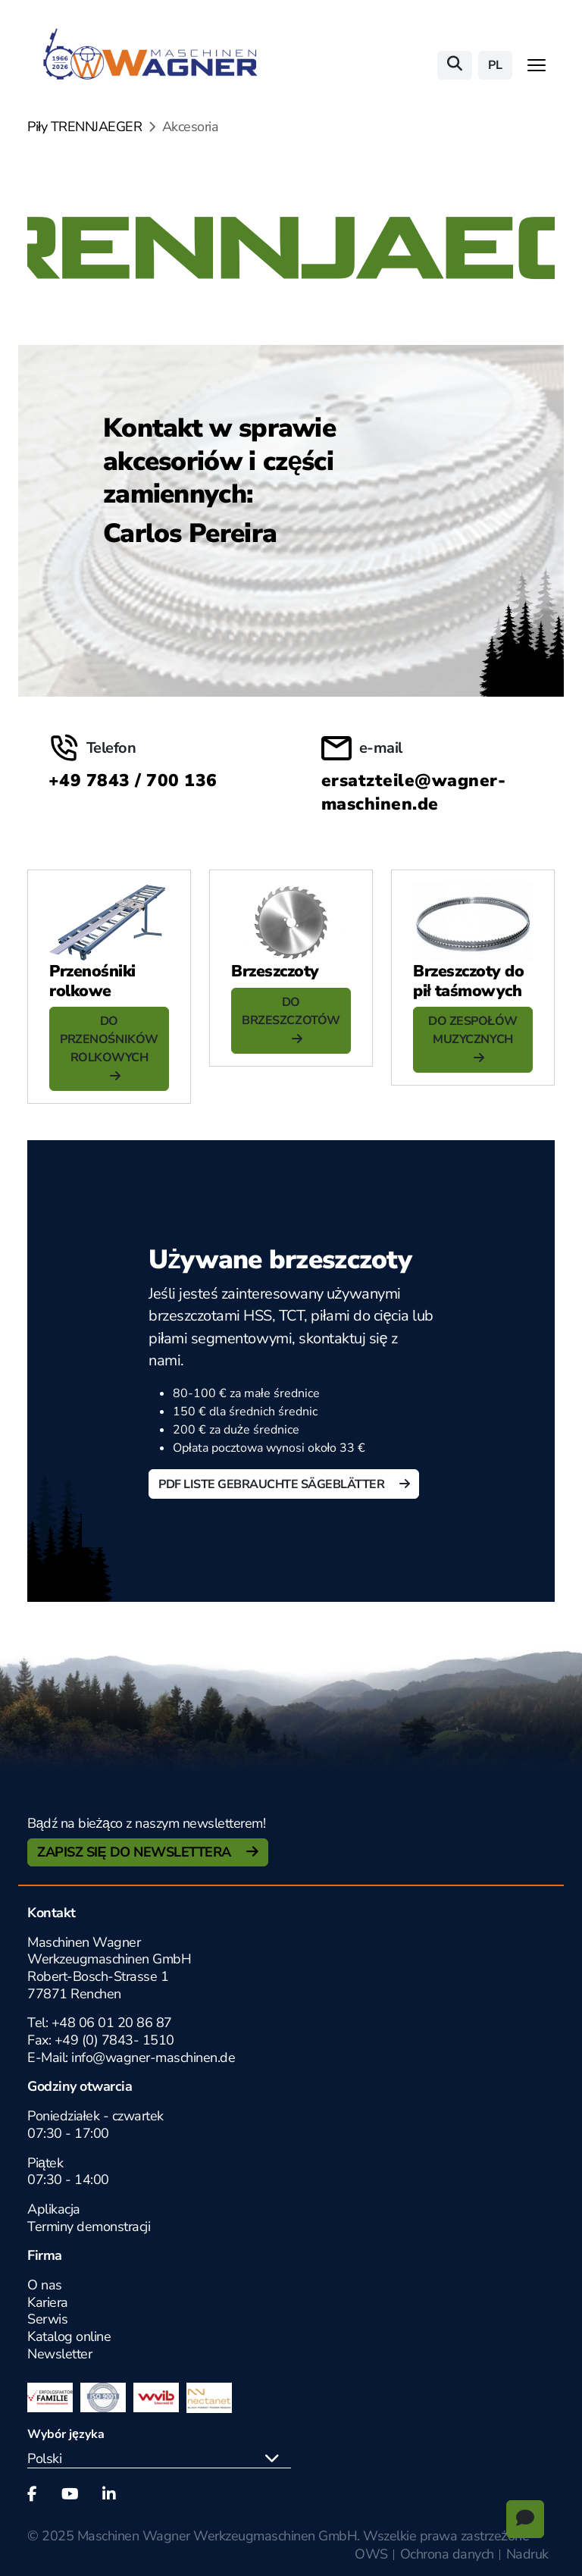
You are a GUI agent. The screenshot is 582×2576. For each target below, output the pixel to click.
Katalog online (69, 2336)
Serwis (47, 2319)
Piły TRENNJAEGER (84, 127)
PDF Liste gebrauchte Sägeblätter (272, 1484)
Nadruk (527, 2554)
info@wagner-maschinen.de (153, 2057)
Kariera (47, 2302)
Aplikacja (53, 2209)
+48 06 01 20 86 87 (112, 2022)
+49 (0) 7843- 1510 (114, 2040)
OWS (371, 2554)
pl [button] (495, 65)
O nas (44, 2285)
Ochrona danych (447, 2554)
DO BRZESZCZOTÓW (291, 1011)
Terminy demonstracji (88, 2226)
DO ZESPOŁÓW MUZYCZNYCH (472, 1030)
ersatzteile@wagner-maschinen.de (413, 792)
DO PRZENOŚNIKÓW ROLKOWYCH (109, 1039)
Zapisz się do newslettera (135, 1852)
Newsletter (59, 2354)
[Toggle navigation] (536, 65)
